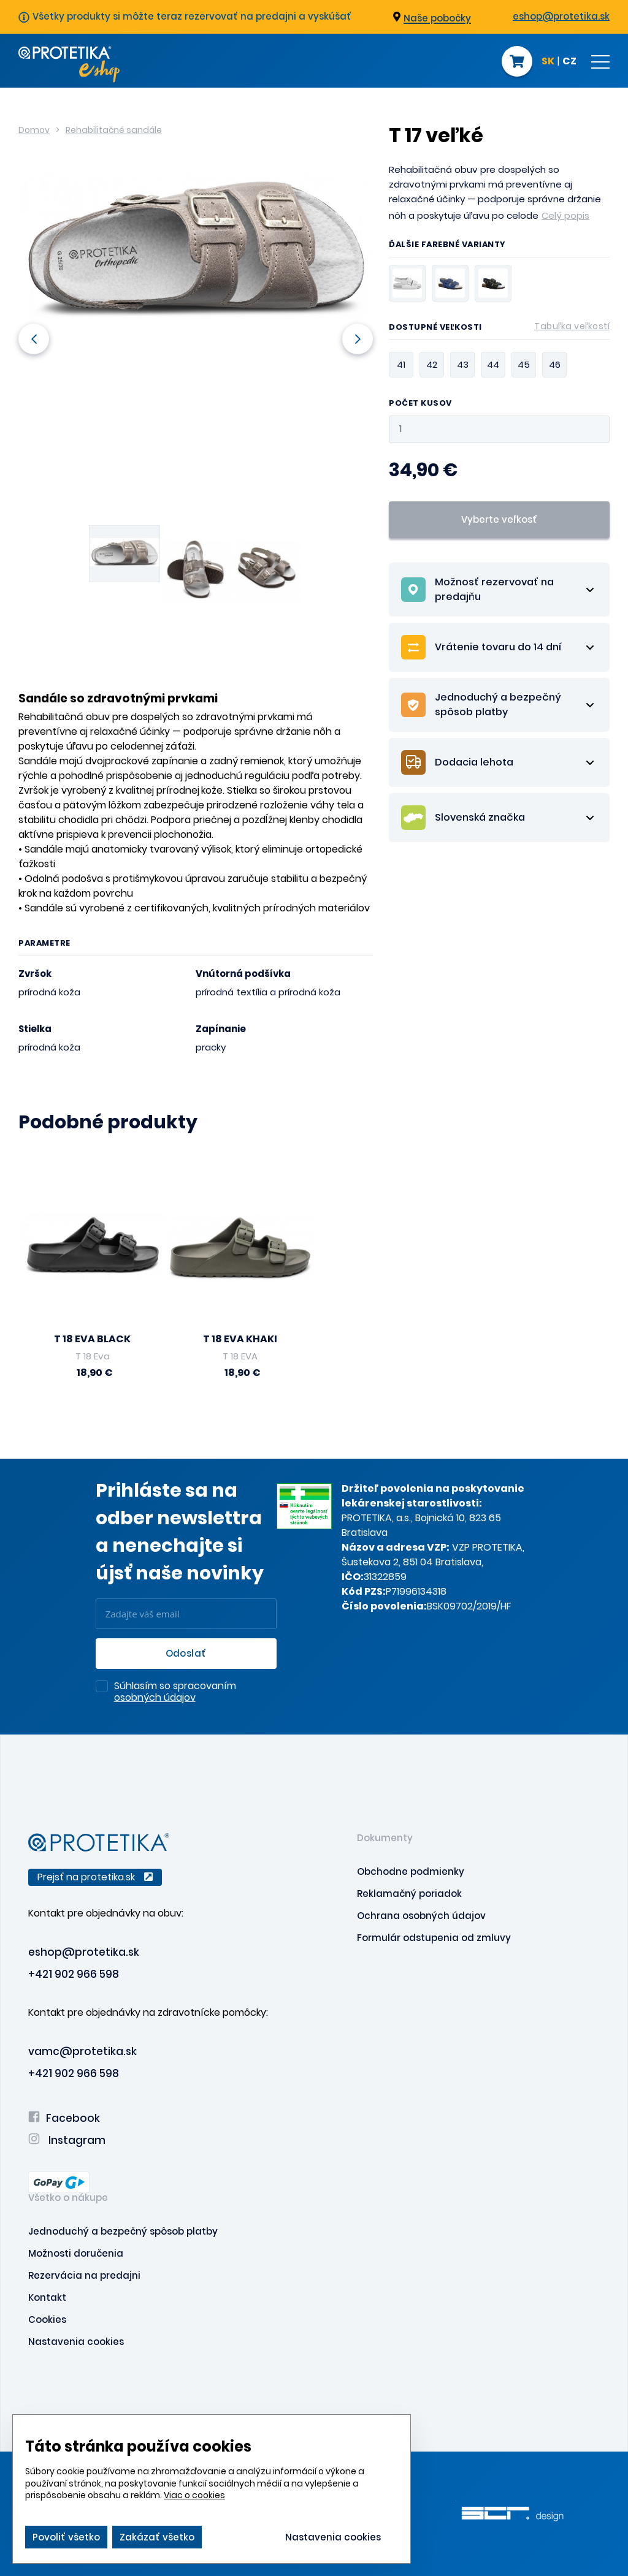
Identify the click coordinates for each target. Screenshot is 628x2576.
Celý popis (565, 215)
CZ (569, 62)
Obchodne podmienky (410, 1871)
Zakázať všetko (157, 2537)
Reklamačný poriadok (409, 1893)
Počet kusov (420, 403)
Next (358, 339)
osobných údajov (155, 1697)
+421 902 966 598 (73, 1974)
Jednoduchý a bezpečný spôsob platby (123, 2231)
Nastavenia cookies (76, 2341)
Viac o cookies (194, 2495)
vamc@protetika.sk (82, 2051)
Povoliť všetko (66, 2537)
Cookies (47, 2319)
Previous (33, 339)
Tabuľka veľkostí (572, 326)
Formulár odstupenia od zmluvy (434, 1937)
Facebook (64, 2118)
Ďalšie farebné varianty (447, 245)
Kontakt (47, 2297)
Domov (34, 130)
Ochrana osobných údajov (421, 1915)
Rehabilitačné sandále (114, 130)
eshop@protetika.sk (561, 16)
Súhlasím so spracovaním (175, 1692)
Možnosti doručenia (75, 2253)
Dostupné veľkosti (499, 329)
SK (548, 62)
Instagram (66, 2140)
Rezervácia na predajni (84, 2275)
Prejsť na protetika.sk (95, 1877)
